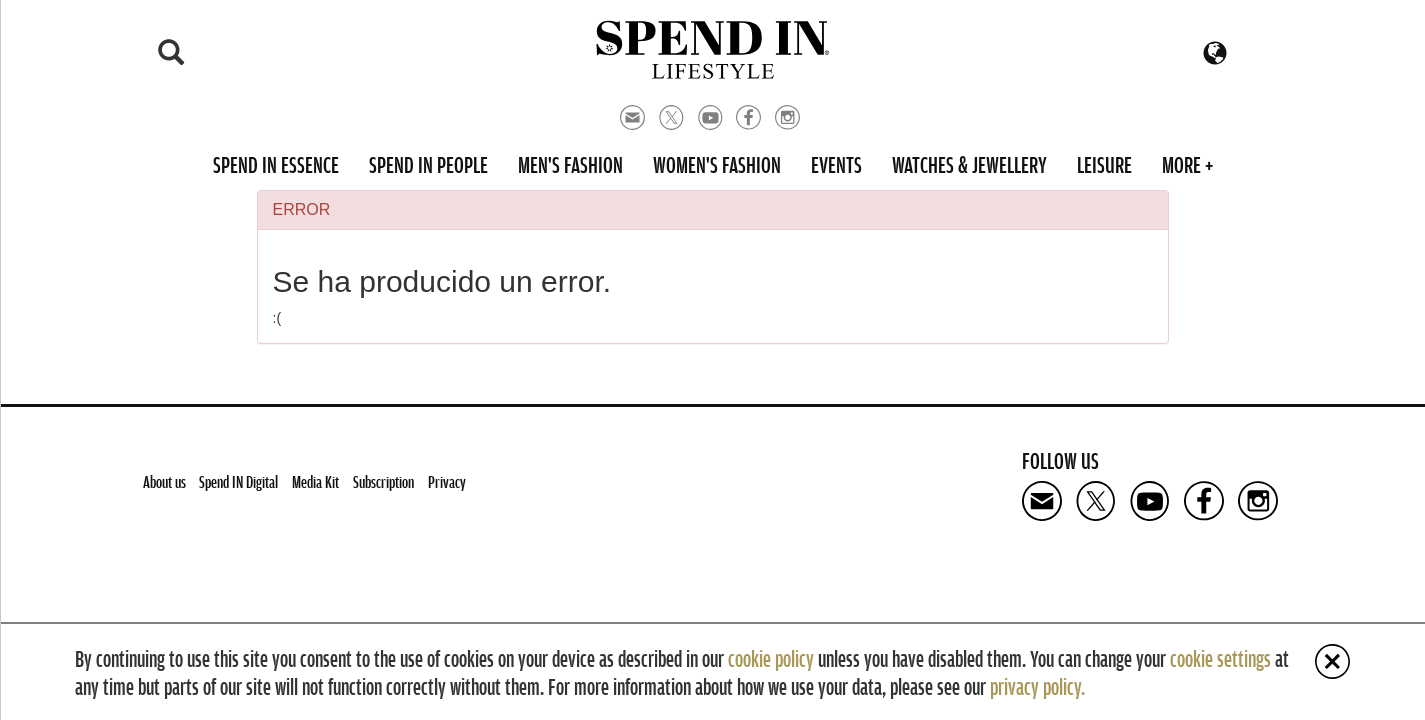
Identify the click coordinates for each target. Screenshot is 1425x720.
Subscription (383, 481)
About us (164, 481)
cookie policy (771, 658)
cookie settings (1220, 658)
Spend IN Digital (238, 481)
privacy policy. (1037, 686)
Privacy (447, 481)
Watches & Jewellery (969, 164)
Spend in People (428, 164)
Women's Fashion (717, 164)
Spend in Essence (276, 164)
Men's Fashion (570, 164)
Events (836, 164)
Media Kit (315, 481)
